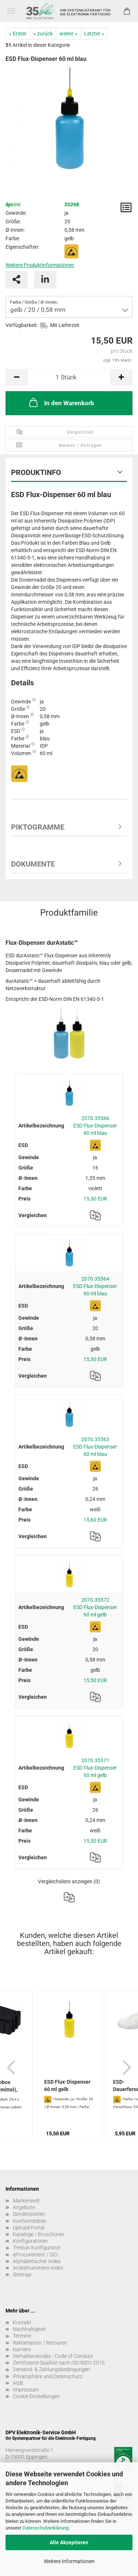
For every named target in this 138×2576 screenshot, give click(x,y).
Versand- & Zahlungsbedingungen (51, 2369)
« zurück (43, 34)
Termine (22, 2336)
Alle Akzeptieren (69, 2542)
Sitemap (22, 2274)
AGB (18, 2383)
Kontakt (22, 2322)
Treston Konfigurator (37, 2247)
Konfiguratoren (30, 2241)
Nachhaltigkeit (29, 2329)
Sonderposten (29, 2214)
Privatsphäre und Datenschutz (47, 2376)
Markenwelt (26, 2201)
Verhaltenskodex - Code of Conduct (53, 2356)
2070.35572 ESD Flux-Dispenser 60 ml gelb (95, 1607)
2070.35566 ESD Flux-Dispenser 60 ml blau (95, 1125)
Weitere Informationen (69, 2561)
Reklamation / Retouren (40, 2343)
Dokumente (33, 864)
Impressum (26, 2390)
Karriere (22, 2349)
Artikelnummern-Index (38, 2268)
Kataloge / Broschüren (38, 2234)
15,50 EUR (95, 1199)
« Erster (17, 34)
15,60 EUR (95, 1520)
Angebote (24, 2207)
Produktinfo (36, 472)
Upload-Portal (29, 2228)
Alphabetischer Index (37, 2261)
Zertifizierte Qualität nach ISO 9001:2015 (59, 2363)
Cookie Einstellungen (36, 2396)
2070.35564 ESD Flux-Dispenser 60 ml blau (95, 1286)
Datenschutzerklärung (45, 2528)
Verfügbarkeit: (22, 325)
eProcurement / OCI (35, 2255)
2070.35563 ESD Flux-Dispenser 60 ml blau (95, 1446)
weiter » (68, 34)
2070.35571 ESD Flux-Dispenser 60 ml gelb (95, 1767)
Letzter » (94, 34)
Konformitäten (29, 2221)
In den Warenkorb (61, 402)
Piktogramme (37, 827)
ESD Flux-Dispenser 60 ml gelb (67, 2085)
